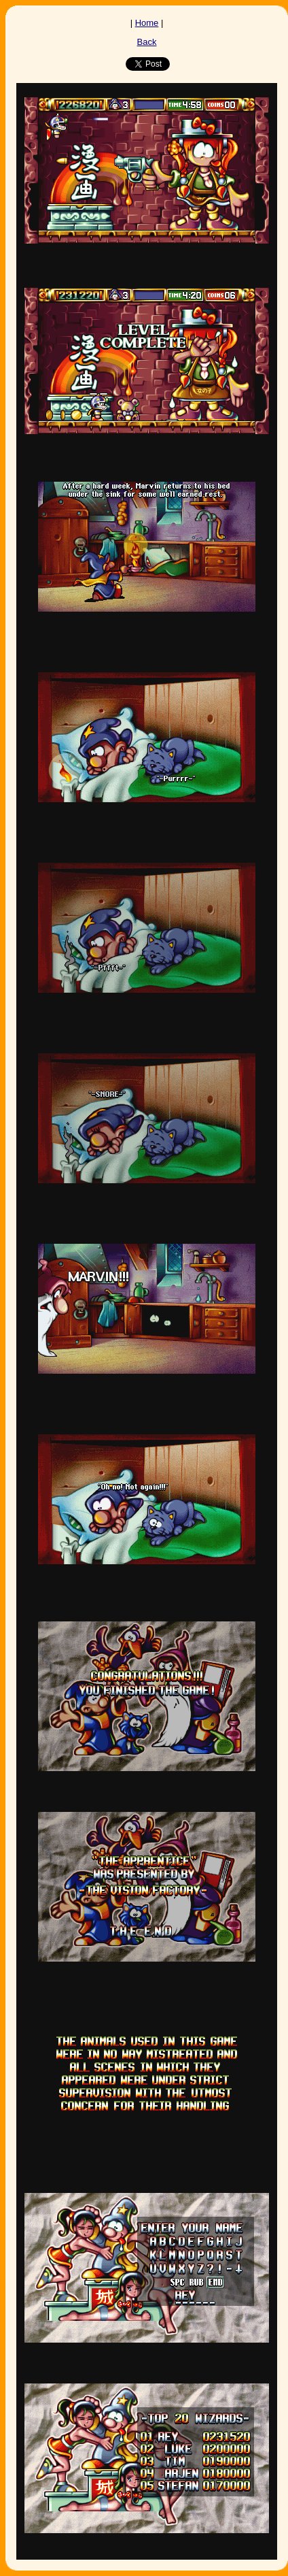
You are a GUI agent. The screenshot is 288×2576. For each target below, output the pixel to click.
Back (147, 42)
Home (147, 23)
